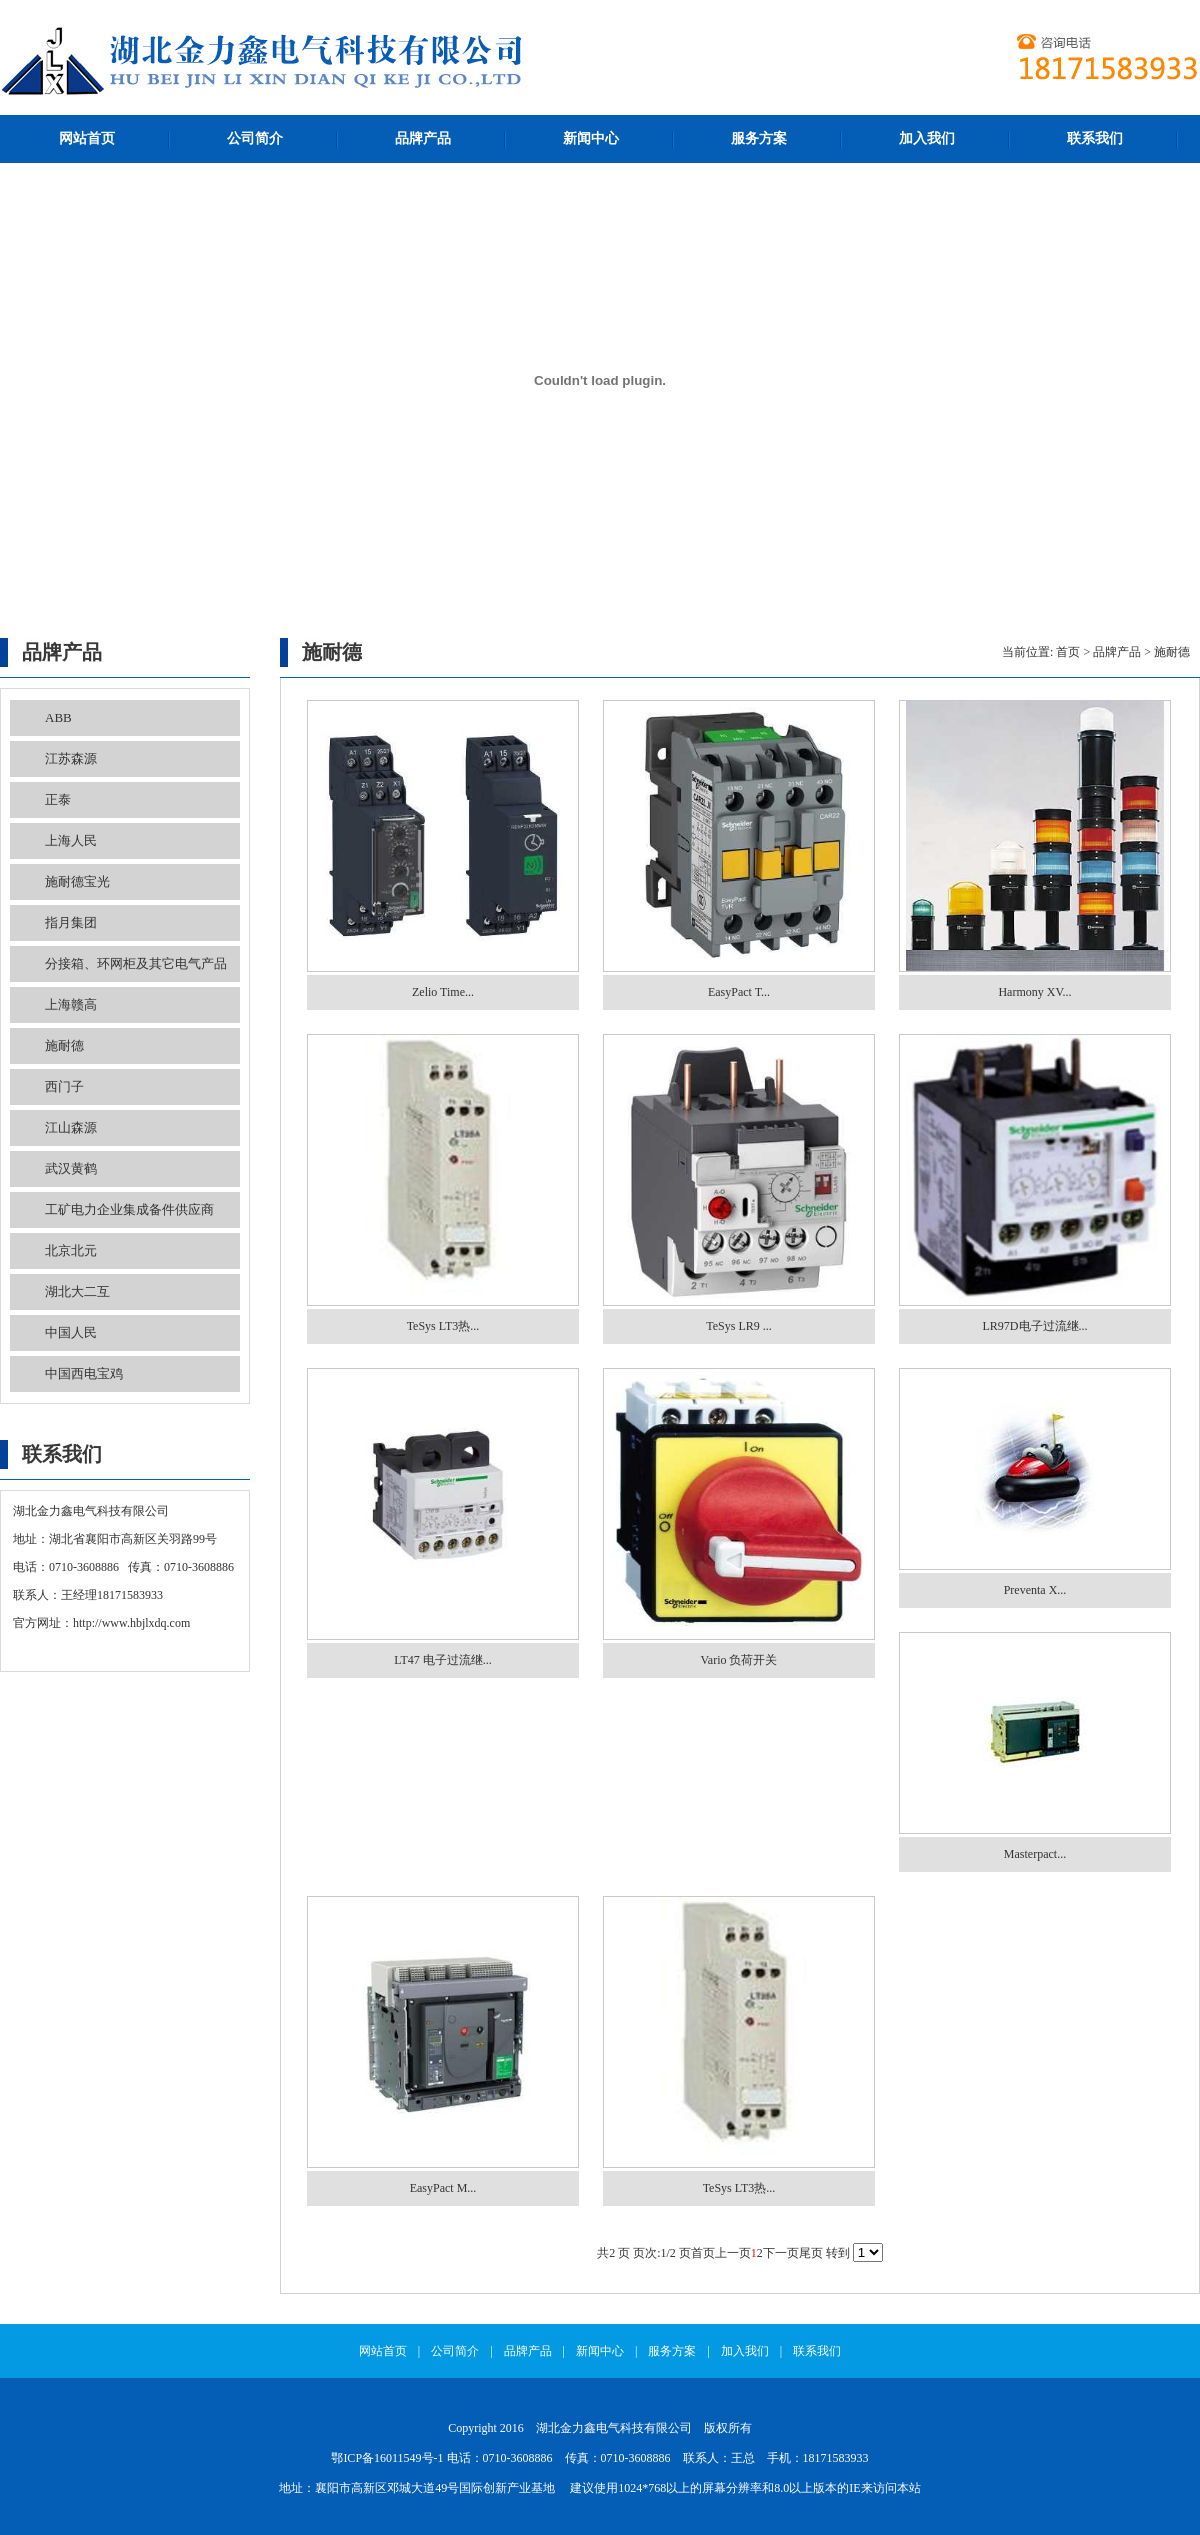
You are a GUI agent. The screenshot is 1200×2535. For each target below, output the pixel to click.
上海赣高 (71, 1004)
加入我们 (927, 138)
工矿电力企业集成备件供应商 (129, 1209)
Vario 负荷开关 (739, 1660)
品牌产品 (423, 138)
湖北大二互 (77, 1291)
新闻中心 (591, 138)
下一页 (781, 2253)
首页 (1068, 652)
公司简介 (255, 138)
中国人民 (71, 1332)
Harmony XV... (1034, 992)
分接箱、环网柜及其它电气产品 (136, 963)
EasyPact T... (739, 992)
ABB (58, 717)
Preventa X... (1035, 1590)
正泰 (58, 799)
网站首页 (87, 138)
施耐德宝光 (77, 881)
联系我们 (1095, 138)
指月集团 (71, 922)
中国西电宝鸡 (84, 1373)
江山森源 (71, 1127)
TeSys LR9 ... (739, 1326)
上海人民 (71, 840)
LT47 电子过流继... (443, 1660)
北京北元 (71, 1250)
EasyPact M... (443, 2188)
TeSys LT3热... (443, 1326)
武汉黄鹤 (71, 1168)
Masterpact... (1035, 1854)
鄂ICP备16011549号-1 (387, 2458)
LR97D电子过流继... (1035, 1326)
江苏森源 (71, 758)
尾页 (811, 2253)
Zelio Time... (443, 992)
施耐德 (64, 1045)
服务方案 (759, 138)
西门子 (64, 1086)
